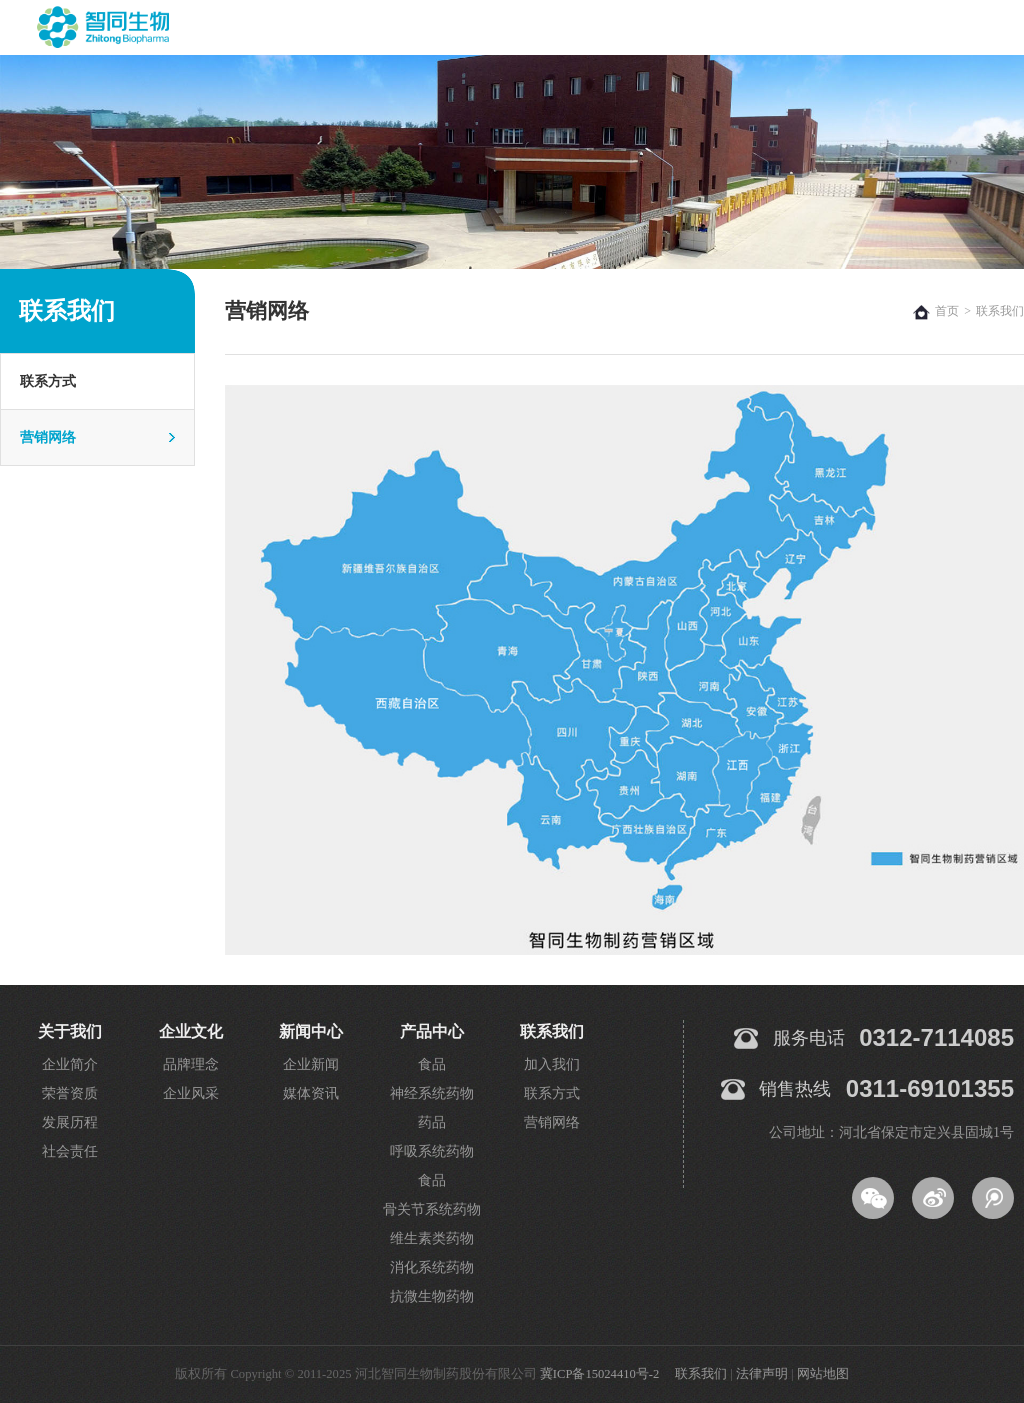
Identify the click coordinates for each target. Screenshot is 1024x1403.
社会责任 (70, 1151)
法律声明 (762, 1374)
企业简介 (70, 1064)
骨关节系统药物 (432, 1209)
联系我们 (701, 1374)
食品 (432, 1064)
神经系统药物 (432, 1093)
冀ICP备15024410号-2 (599, 1374)
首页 (947, 311)
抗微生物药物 (432, 1296)
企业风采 (191, 1093)
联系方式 (48, 381)
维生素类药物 (432, 1238)
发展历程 (70, 1122)
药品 (432, 1122)
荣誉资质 (70, 1093)
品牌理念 (191, 1064)
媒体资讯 (311, 1093)
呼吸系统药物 (432, 1151)
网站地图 (823, 1374)
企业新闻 (311, 1064)
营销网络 (48, 437)
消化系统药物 (432, 1267)
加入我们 (552, 1064)
